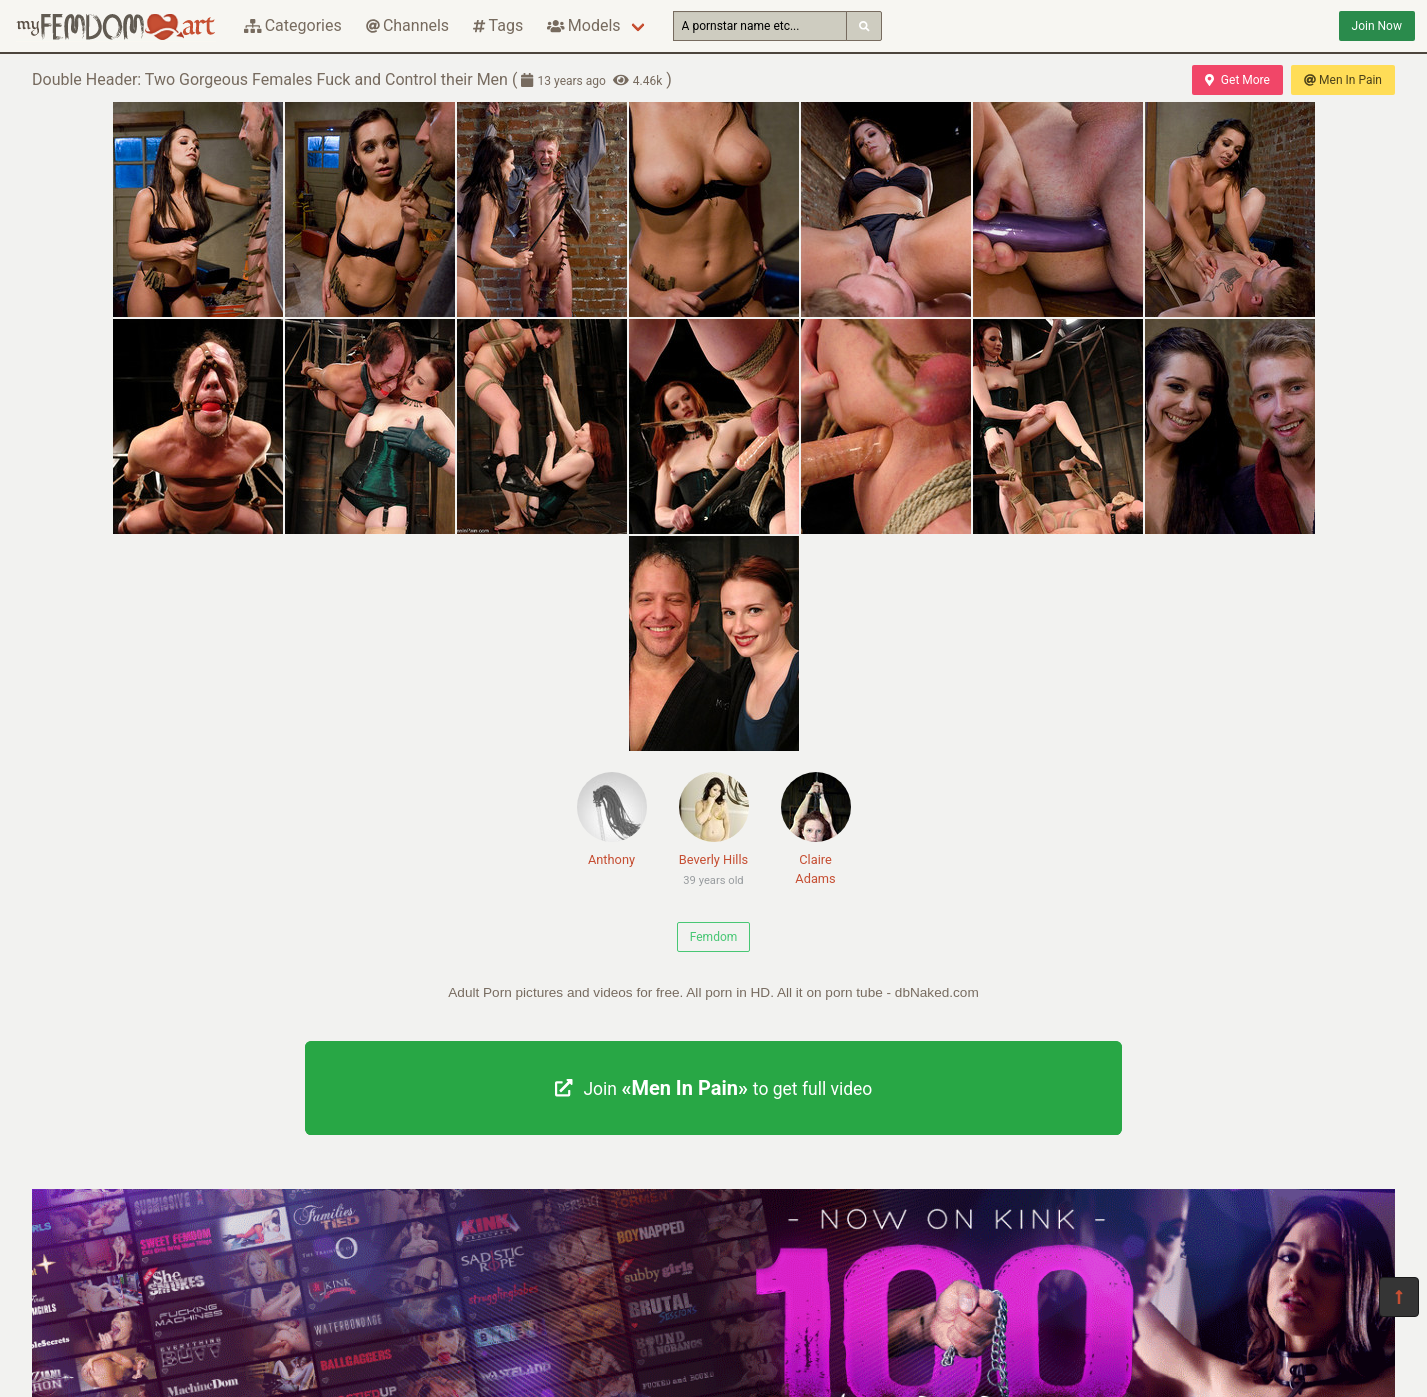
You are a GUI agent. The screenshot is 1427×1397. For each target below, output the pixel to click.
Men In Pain (1343, 80)
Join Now (1377, 26)
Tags (498, 25)
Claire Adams (816, 829)
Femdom (714, 937)
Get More (1237, 80)
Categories (293, 25)
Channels (407, 25)
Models (583, 25)
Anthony (612, 819)
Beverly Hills (714, 833)
